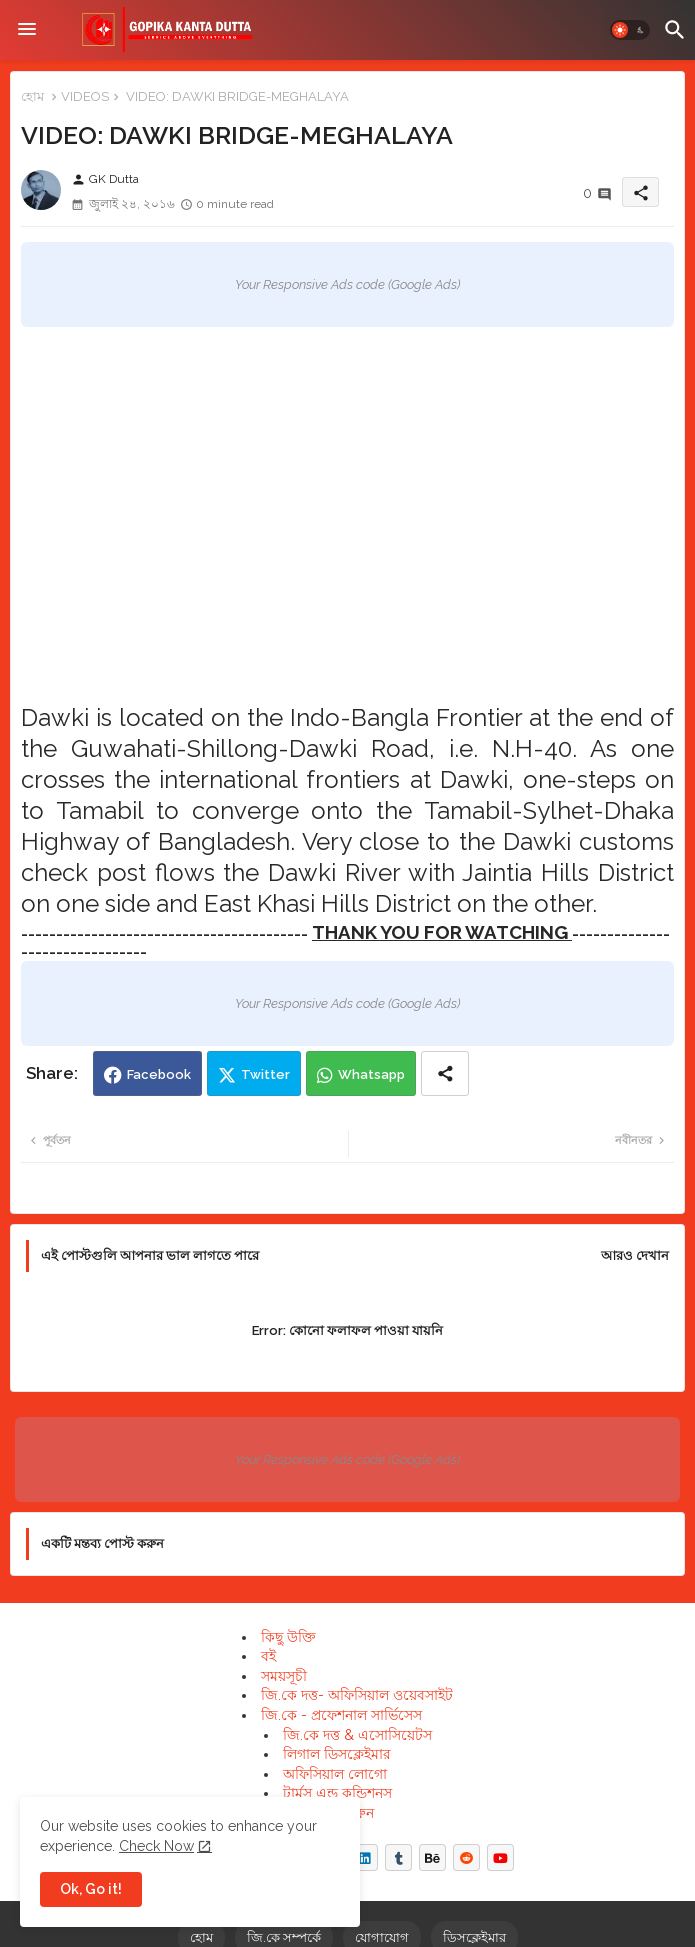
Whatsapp (371, 1074)
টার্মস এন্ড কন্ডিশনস (337, 1793)
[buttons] (364, 1857)
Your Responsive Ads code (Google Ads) (347, 284)
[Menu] (27, 30)
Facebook (159, 1074)
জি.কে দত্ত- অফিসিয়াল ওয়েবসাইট (357, 1695)
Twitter (265, 1074)
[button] (630, 30)
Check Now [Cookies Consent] (156, 1846)
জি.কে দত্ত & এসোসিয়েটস (357, 1735)
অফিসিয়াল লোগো (335, 1774)
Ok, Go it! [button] (91, 1889)
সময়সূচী (284, 1676)
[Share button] (445, 1073)
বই (268, 1656)
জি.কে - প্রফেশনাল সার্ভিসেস (341, 1715)
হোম (32, 96)
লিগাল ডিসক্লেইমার (337, 1754)
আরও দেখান (635, 1255)
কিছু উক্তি (288, 1637)
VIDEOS (85, 96)
